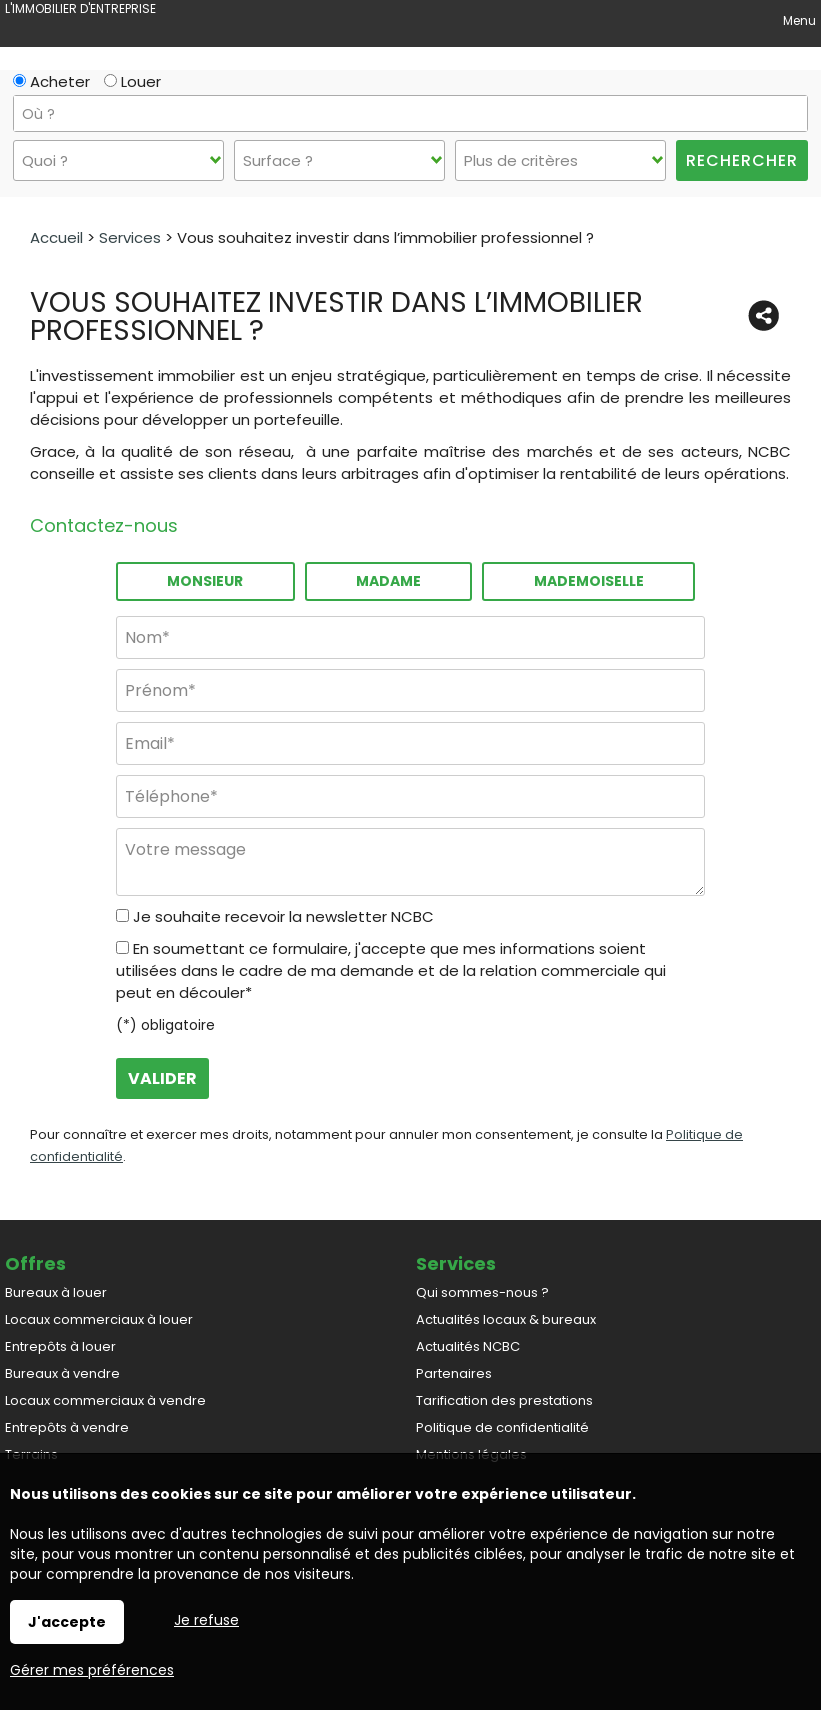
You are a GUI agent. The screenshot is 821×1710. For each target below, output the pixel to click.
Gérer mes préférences (92, 1670)
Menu (798, 20)
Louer (132, 81)
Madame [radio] (388, 581)
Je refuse (206, 1620)
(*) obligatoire (165, 1025)
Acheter (51, 81)
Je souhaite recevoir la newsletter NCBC (283, 916)
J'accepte (67, 1622)
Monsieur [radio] (205, 581)
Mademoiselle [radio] (589, 581)
